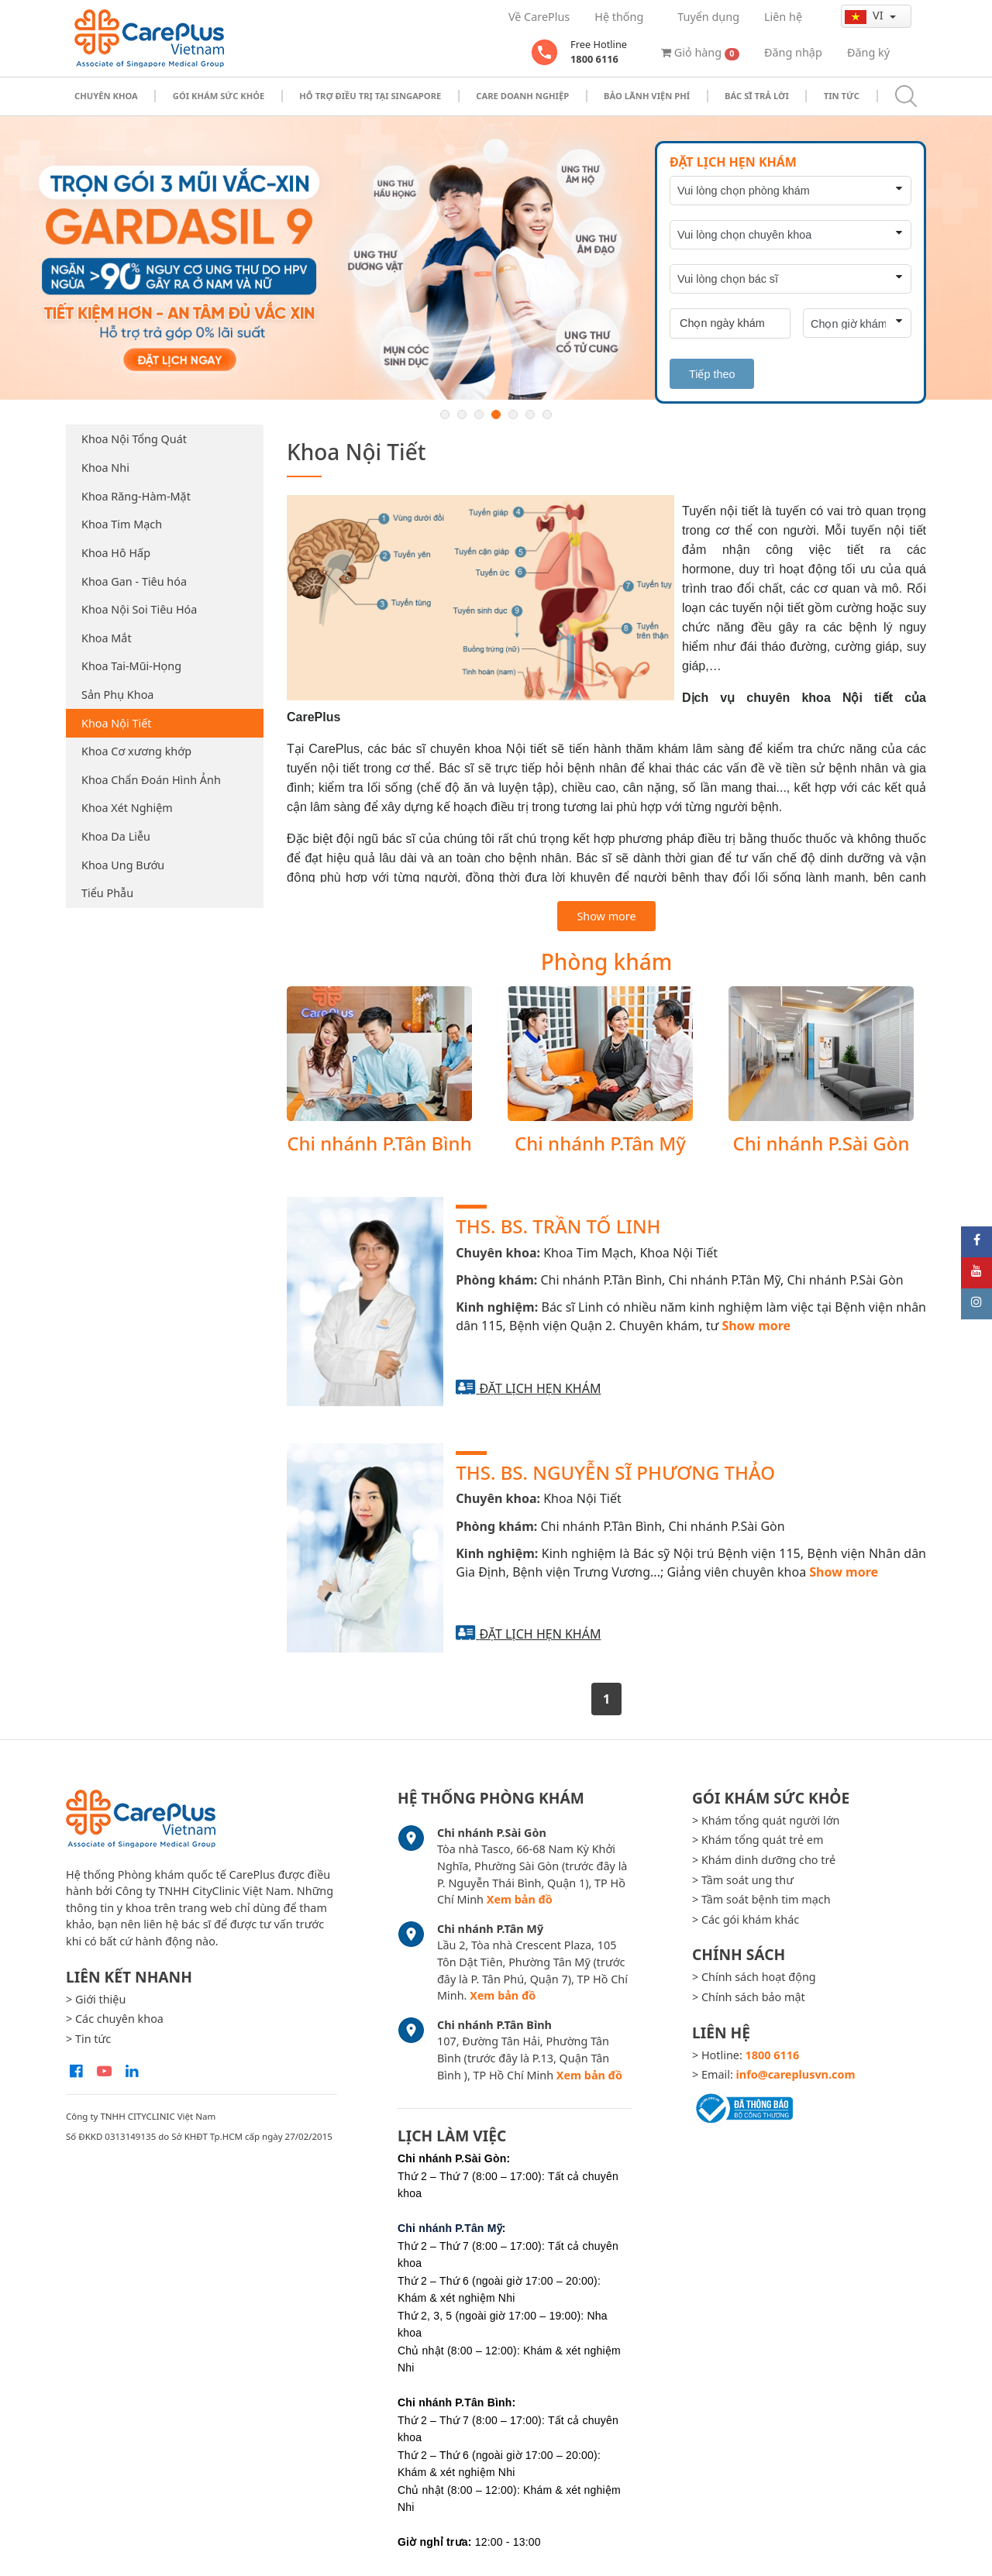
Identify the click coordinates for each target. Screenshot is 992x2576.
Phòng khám (607, 961)
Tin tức (841, 95)
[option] (496, 258)
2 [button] (462, 414)
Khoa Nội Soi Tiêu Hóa (139, 609)
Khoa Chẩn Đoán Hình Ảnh (151, 779)
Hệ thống (618, 16)
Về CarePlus (539, 16)
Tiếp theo (712, 374)
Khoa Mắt (106, 638)
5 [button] (513, 414)
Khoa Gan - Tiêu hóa (134, 581)
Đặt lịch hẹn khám (540, 1388)
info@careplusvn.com (796, 2074)
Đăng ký (868, 52)
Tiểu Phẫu (107, 893)
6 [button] (530, 414)
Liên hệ (783, 16)
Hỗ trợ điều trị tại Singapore (370, 95)
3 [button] (479, 414)
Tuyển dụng (708, 16)
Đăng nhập (793, 52)
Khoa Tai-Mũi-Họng (131, 666)
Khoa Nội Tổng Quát (134, 439)
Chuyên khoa (106, 95)
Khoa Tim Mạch (121, 524)
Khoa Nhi (105, 467)
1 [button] (445, 414)
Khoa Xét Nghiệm (127, 807)
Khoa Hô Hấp (115, 552)
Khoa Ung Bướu (122, 865)
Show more (606, 916)
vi (865, 15)
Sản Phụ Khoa (117, 694)
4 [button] (496, 414)
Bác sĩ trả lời (757, 95)
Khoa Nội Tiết (116, 723)
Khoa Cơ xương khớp (136, 751)
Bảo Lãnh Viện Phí (647, 95)
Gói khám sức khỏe (219, 95)
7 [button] (547, 414)
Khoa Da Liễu (115, 836)
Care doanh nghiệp (522, 95)
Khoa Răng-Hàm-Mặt (136, 496)
